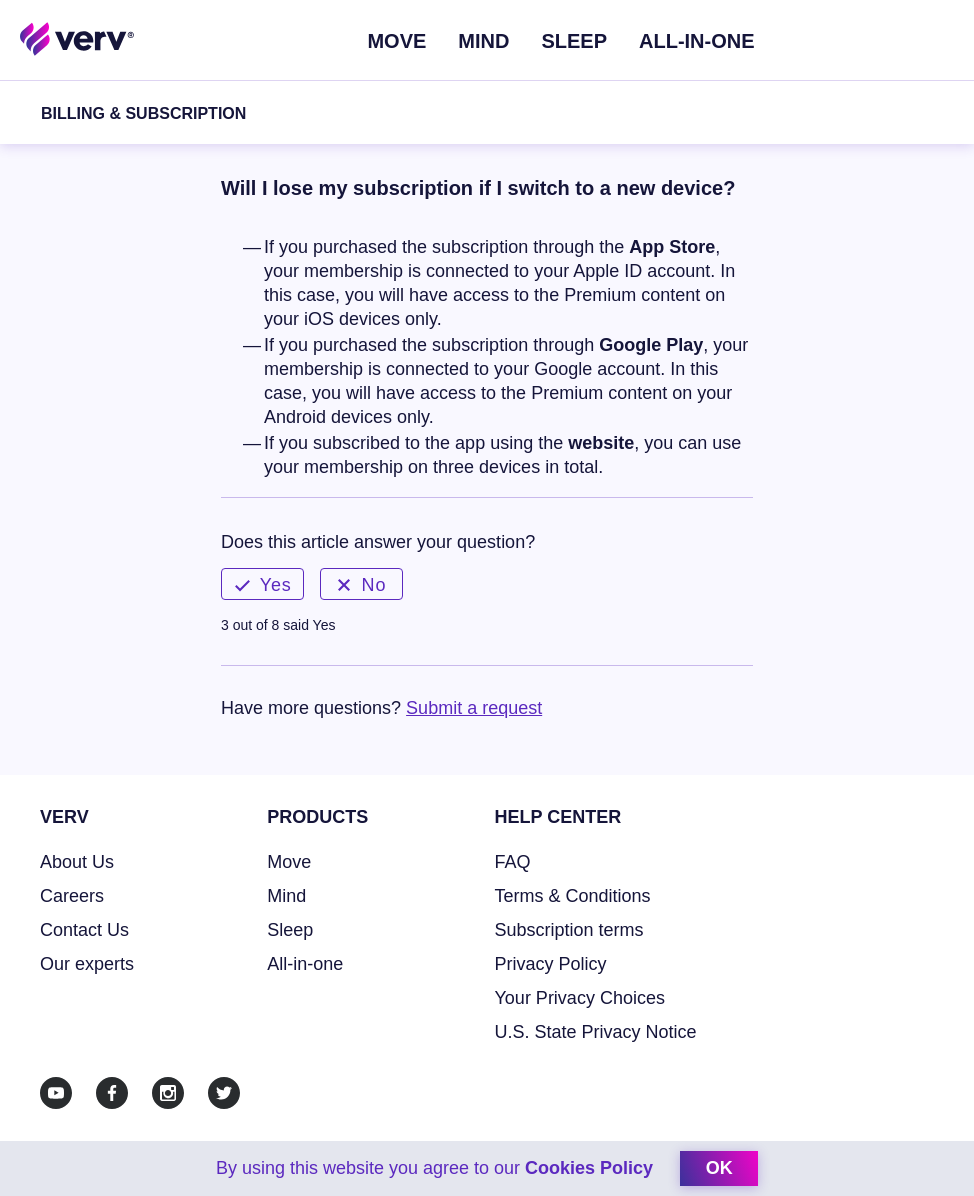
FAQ (513, 862)
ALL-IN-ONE (697, 41)
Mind (483, 41)
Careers (72, 896)
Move (396, 41)
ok (719, 1168)
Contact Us (84, 930)
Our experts (87, 964)
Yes (263, 585)
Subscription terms (569, 930)
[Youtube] (56, 1093)
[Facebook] (112, 1093)
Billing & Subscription (143, 113)
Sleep (574, 41)
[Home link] (77, 38)
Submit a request (474, 708)
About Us (77, 862)
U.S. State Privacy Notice (596, 1032)
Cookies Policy (589, 1168)
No (362, 585)
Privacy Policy (551, 964)
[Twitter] (224, 1093)
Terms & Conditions (573, 896)
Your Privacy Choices (580, 998)
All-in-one (305, 964)
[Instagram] (168, 1093)
